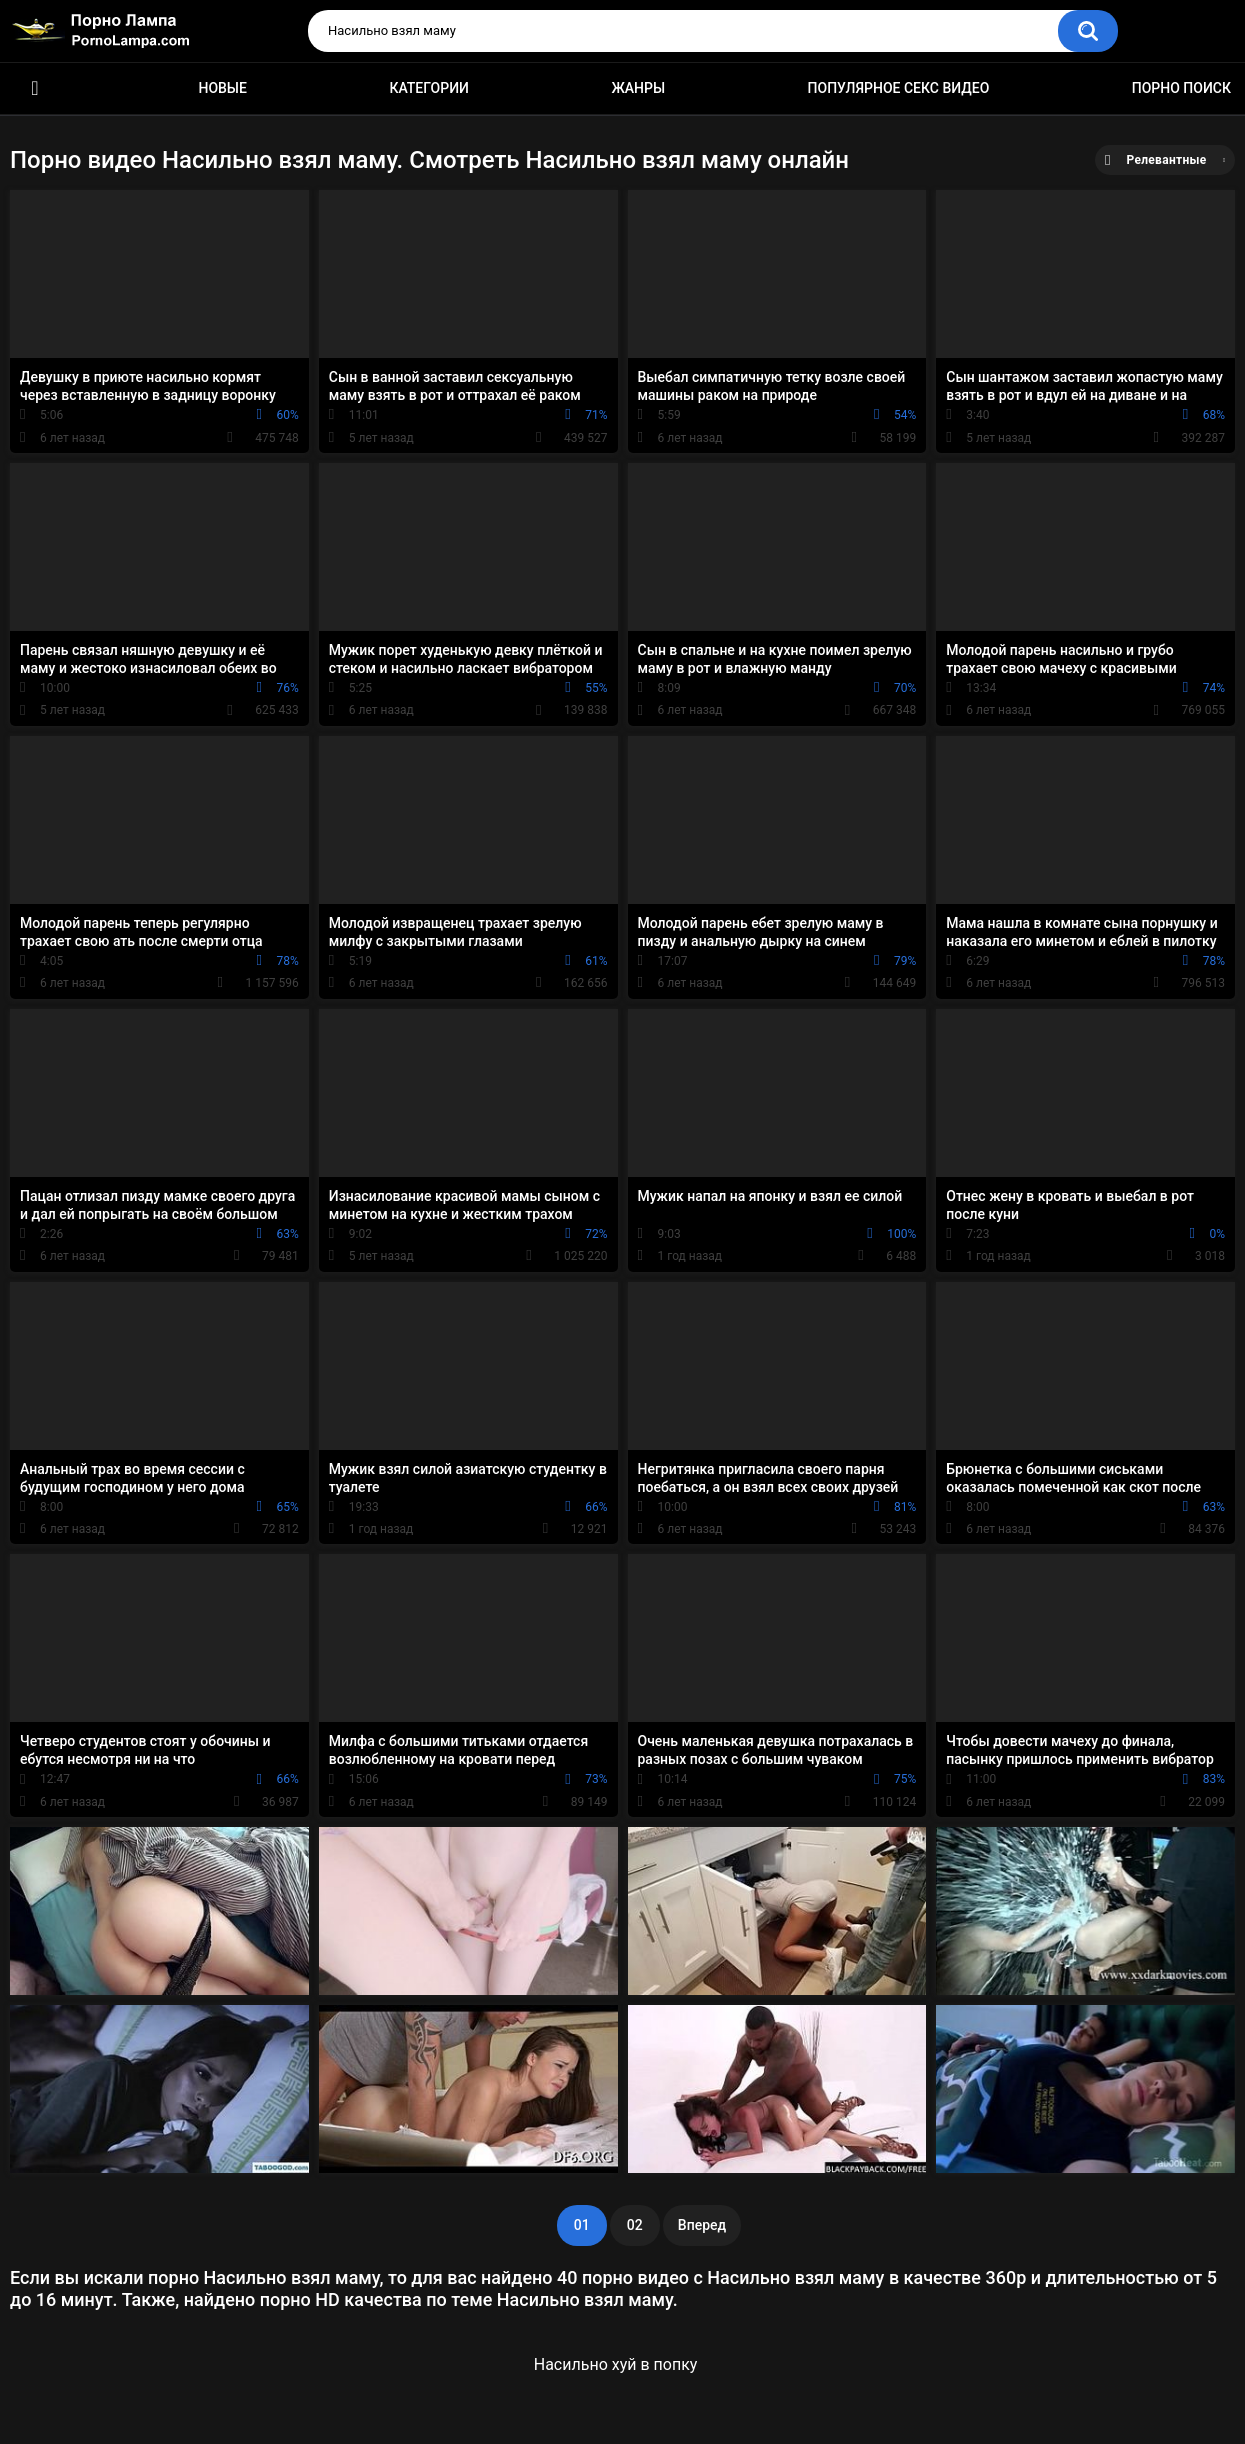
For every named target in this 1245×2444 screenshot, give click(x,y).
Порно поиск (1181, 88)
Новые (222, 88)
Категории (429, 88)
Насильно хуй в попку (616, 2364)
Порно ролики (35, 88)
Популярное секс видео (899, 88)
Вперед (702, 2225)
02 (635, 2225)
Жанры (638, 88)
